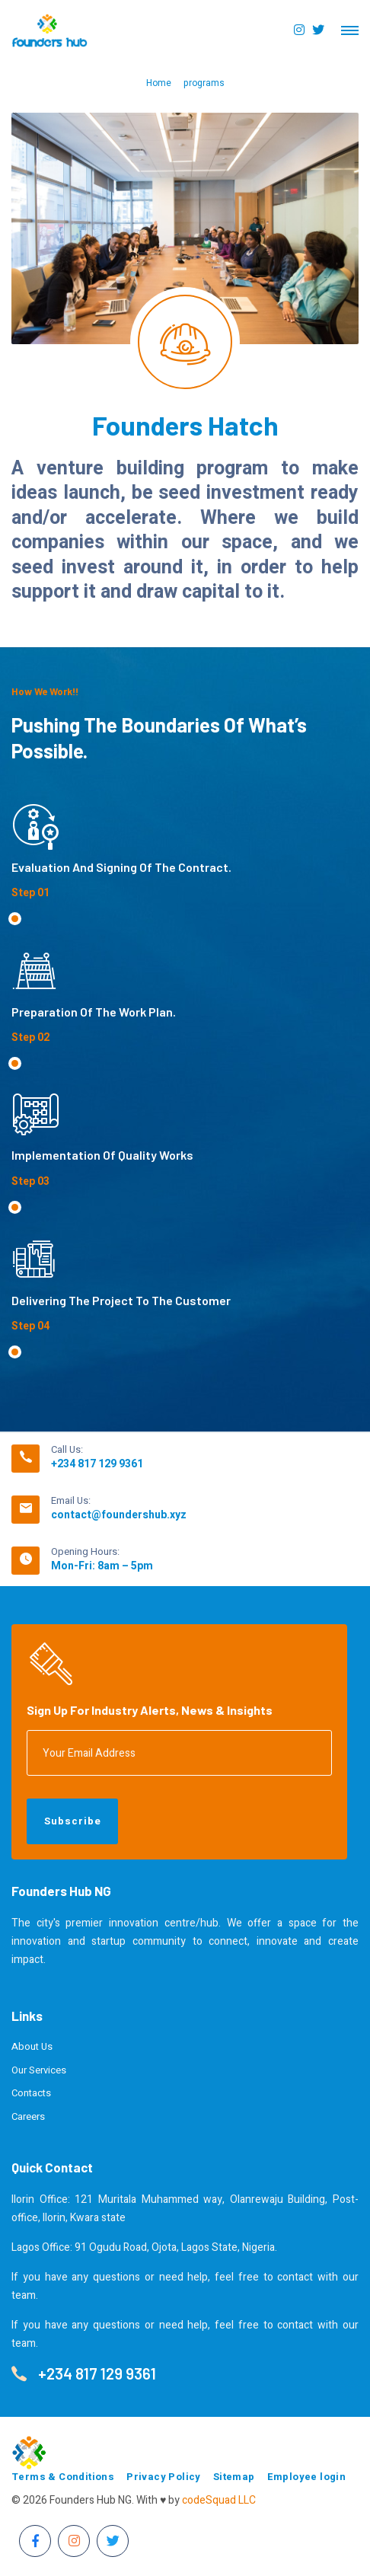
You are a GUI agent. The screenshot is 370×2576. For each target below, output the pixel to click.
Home (158, 83)
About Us (32, 2046)
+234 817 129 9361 (97, 1464)
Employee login (306, 2476)
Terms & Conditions (62, 2476)
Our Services (38, 2070)
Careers (28, 2116)
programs (204, 83)
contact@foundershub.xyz (119, 1515)
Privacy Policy (163, 2476)
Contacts (31, 2093)
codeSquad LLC (219, 2500)
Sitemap (234, 2476)
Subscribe (72, 1821)
